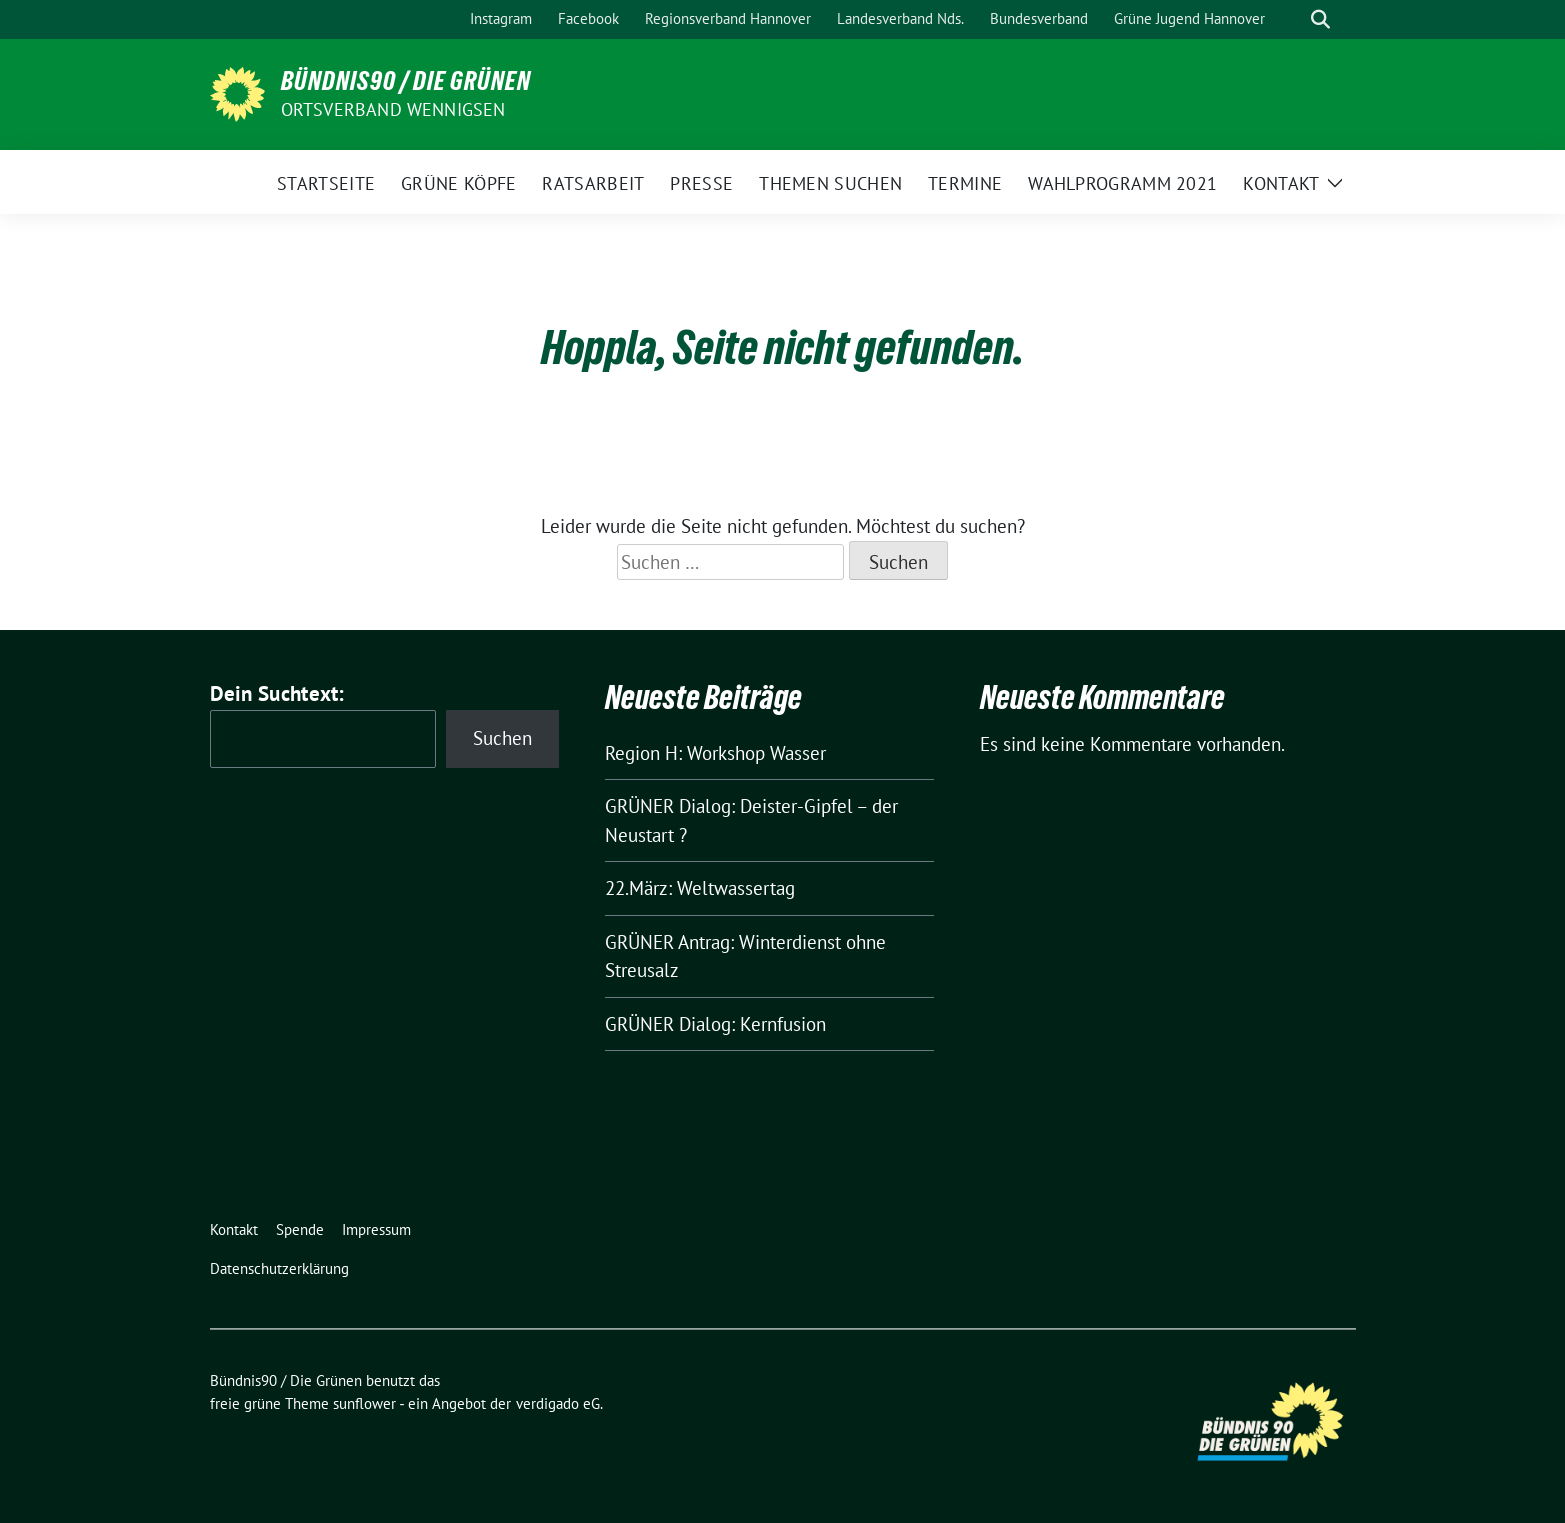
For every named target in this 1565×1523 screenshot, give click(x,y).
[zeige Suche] (1320, 19)
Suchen (502, 738)
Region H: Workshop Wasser (715, 753)
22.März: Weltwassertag (700, 888)
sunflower (364, 1403)
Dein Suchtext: (277, 693)
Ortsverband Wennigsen (393, 109)
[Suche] (1292, 19)
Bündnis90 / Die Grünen (406, 81)
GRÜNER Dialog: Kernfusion (715, 1024)
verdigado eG (558, 1403)
